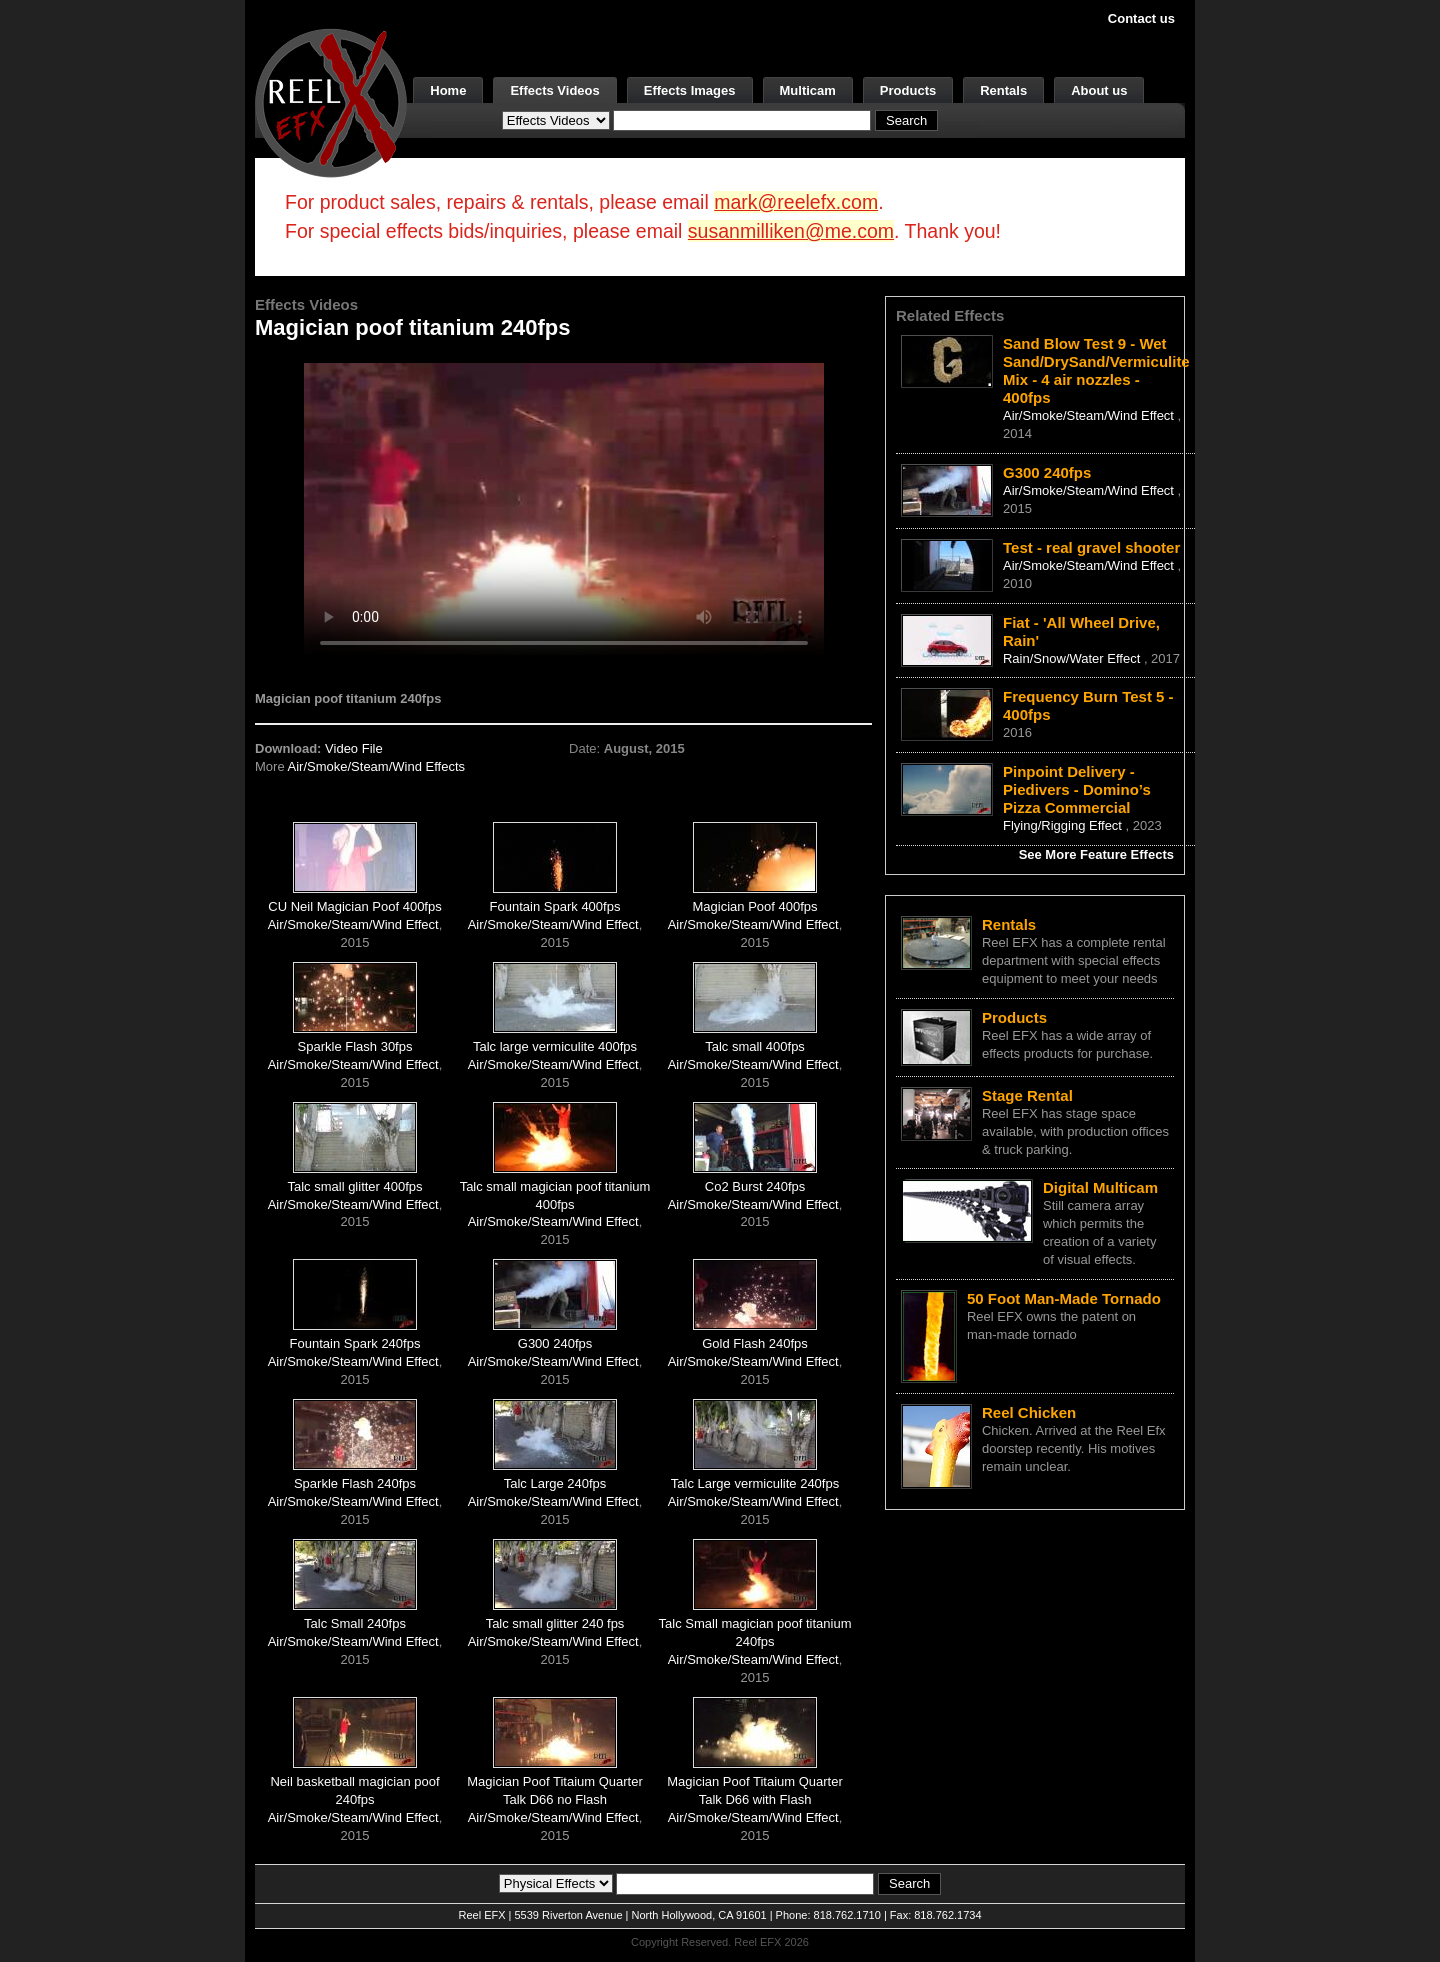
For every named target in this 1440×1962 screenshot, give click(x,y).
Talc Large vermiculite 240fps (755, 1483)
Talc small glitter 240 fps (555, 1623)
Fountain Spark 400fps (555, 906)
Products (908, 90)
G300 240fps (555, 1343)
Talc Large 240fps (555, 1483)
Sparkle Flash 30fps (355, 1046)
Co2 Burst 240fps (755, 1186)
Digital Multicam (1100, 1187)
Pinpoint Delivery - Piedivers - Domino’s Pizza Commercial (1077, 789)
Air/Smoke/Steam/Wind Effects (377, 766)
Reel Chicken (1029, 1412)
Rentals (1003, 90)
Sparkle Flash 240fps (355, 1483)
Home (448, 90)
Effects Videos (554, 90)
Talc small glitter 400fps (354, 1186)
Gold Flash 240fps (755, 1343)
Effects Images (690, 90)
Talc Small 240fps (355, 1623)
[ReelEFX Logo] (331, 101)
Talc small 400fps (755, 1046)
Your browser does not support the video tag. (564, 508)
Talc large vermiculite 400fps (555, 1046)
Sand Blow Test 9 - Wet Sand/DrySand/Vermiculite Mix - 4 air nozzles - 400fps (1096, 370)
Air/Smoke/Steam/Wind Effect (353, 924)
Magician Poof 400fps (755, 906)
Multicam (808, 90)
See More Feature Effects (1096, 854)
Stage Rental (1027, 1095)
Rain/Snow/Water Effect (1073, 658)
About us (1099, 90)
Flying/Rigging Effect (1064, 825)
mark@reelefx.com (796, 202)
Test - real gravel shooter (1091, 547)
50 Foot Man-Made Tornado (1064, 1298)
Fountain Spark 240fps (355, 1343)
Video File (354, 748)
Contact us (1141, 18)
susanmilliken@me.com (791, 231)
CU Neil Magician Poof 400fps (354, 906)
